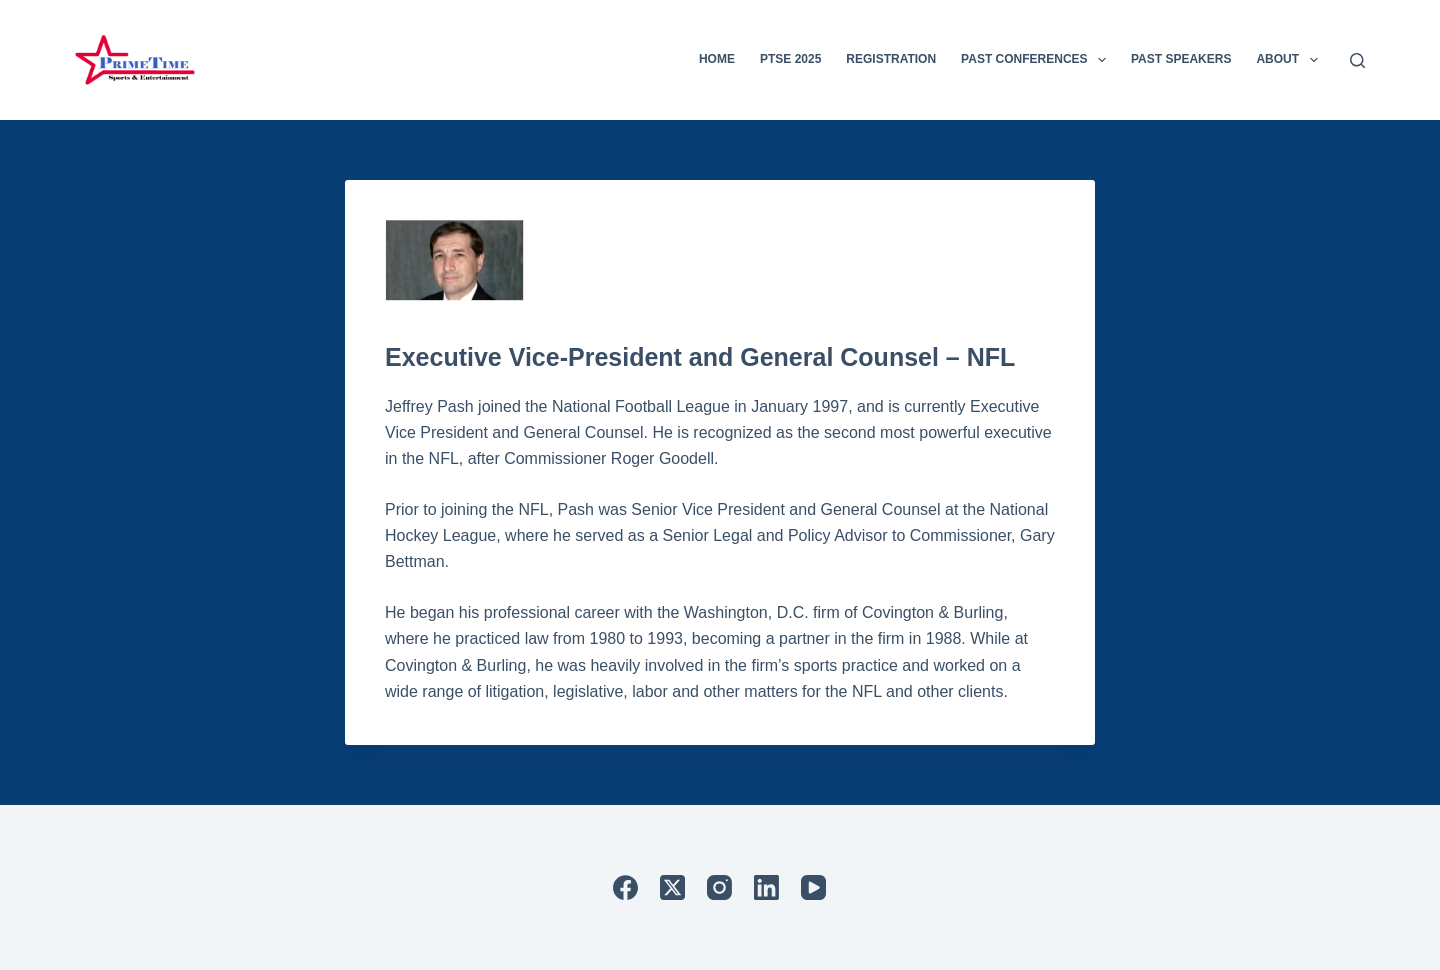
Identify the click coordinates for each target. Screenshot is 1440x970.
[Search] (1357, 60)
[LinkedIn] (766, 887)
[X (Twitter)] (672, 887)
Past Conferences (1037, 60)
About (1290, 60)
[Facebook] (625, 887)
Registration (891, 59)
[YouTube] (813, 887)
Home (717, 59)
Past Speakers (1181, 59)
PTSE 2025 (790, 59)
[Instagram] (719, 887)
